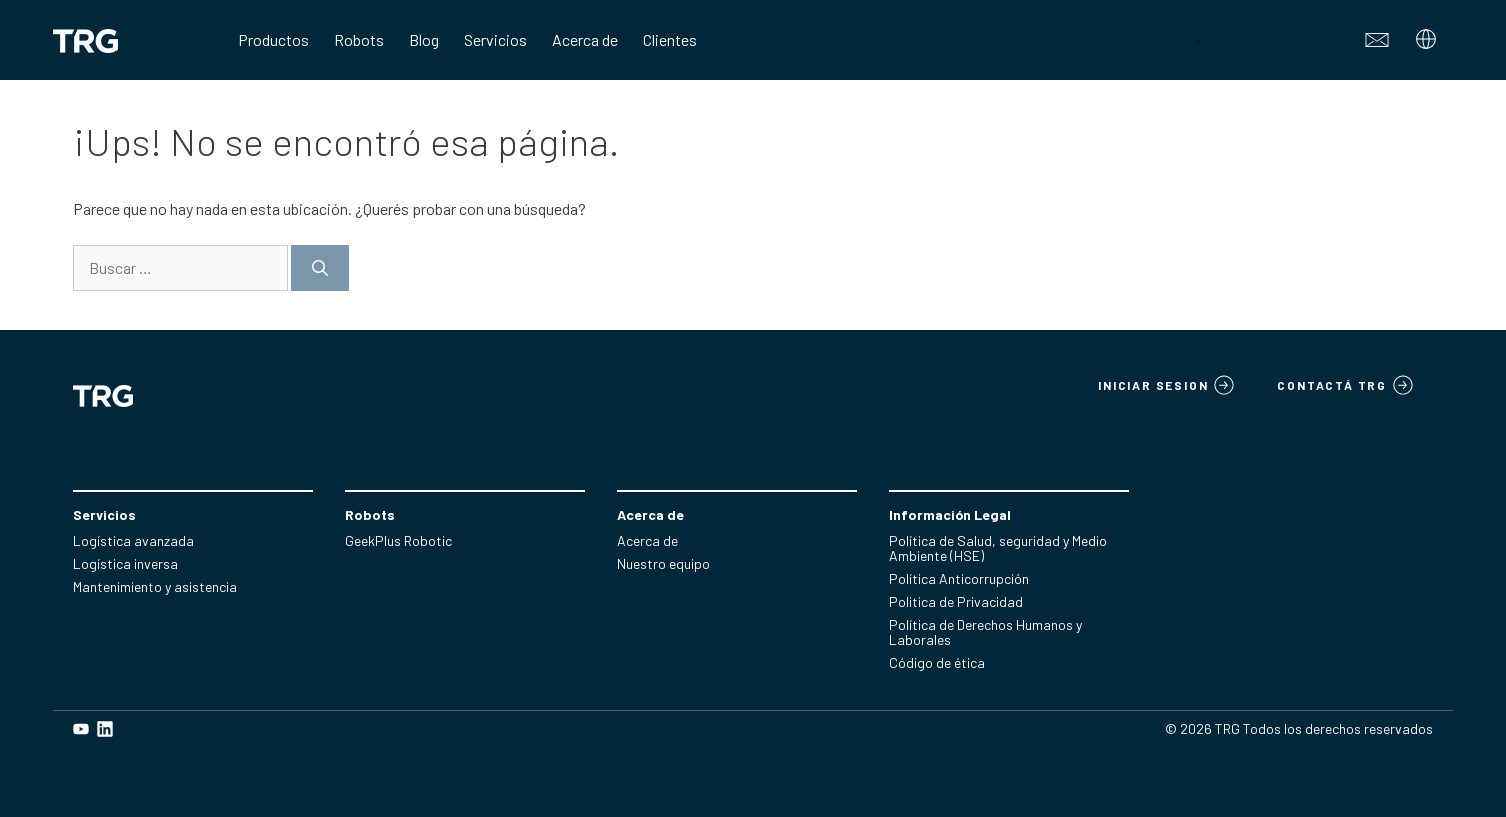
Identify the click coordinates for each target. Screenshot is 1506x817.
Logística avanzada (133, 540)
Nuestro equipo (663, 563)
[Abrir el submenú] (1428, 45)
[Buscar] (320, 268)
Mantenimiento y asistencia (155, 586)
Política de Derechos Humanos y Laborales (985, 632)
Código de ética (937, 662)
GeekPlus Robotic (398, 540)
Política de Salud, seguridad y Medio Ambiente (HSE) (998, 548)
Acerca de (647, 540)
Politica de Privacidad (956, 601)
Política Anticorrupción (959, 578)
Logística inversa (125, 563)
